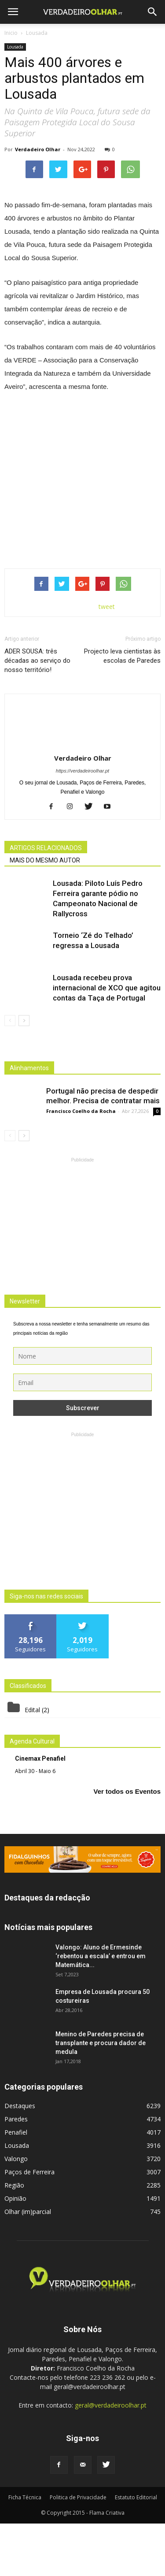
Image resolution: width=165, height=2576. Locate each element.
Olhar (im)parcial (27, 2264)
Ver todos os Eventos (127, 1843)
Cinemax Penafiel (40, 1810)
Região (14, 2237)
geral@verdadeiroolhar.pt (111, 2457)
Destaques (19, 2158)
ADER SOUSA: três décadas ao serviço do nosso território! (37, 712)
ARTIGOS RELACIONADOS (46, 899)
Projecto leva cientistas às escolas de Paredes (122, 708)
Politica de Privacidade (78, 2550)
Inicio (11, 33)
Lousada (15, 47)
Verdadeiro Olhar (37, 149)
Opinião (15, 2251)
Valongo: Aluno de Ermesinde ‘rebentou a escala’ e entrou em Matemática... (100, 2008)
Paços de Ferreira (29, 2224)
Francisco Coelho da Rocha (81, 1163)
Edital (32, 1762)
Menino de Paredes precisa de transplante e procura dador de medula (100, 2095)
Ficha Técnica (24, 2550)
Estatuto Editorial (136, 2550)
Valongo (16, 2211)
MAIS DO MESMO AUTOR (45, 912)
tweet (107, 659)
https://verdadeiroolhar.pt (82, 822)
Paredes (16, 2171)
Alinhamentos (29, 1120)
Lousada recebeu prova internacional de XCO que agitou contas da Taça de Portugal (107, 1039)
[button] (152, 12)
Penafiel (15, 2184)
